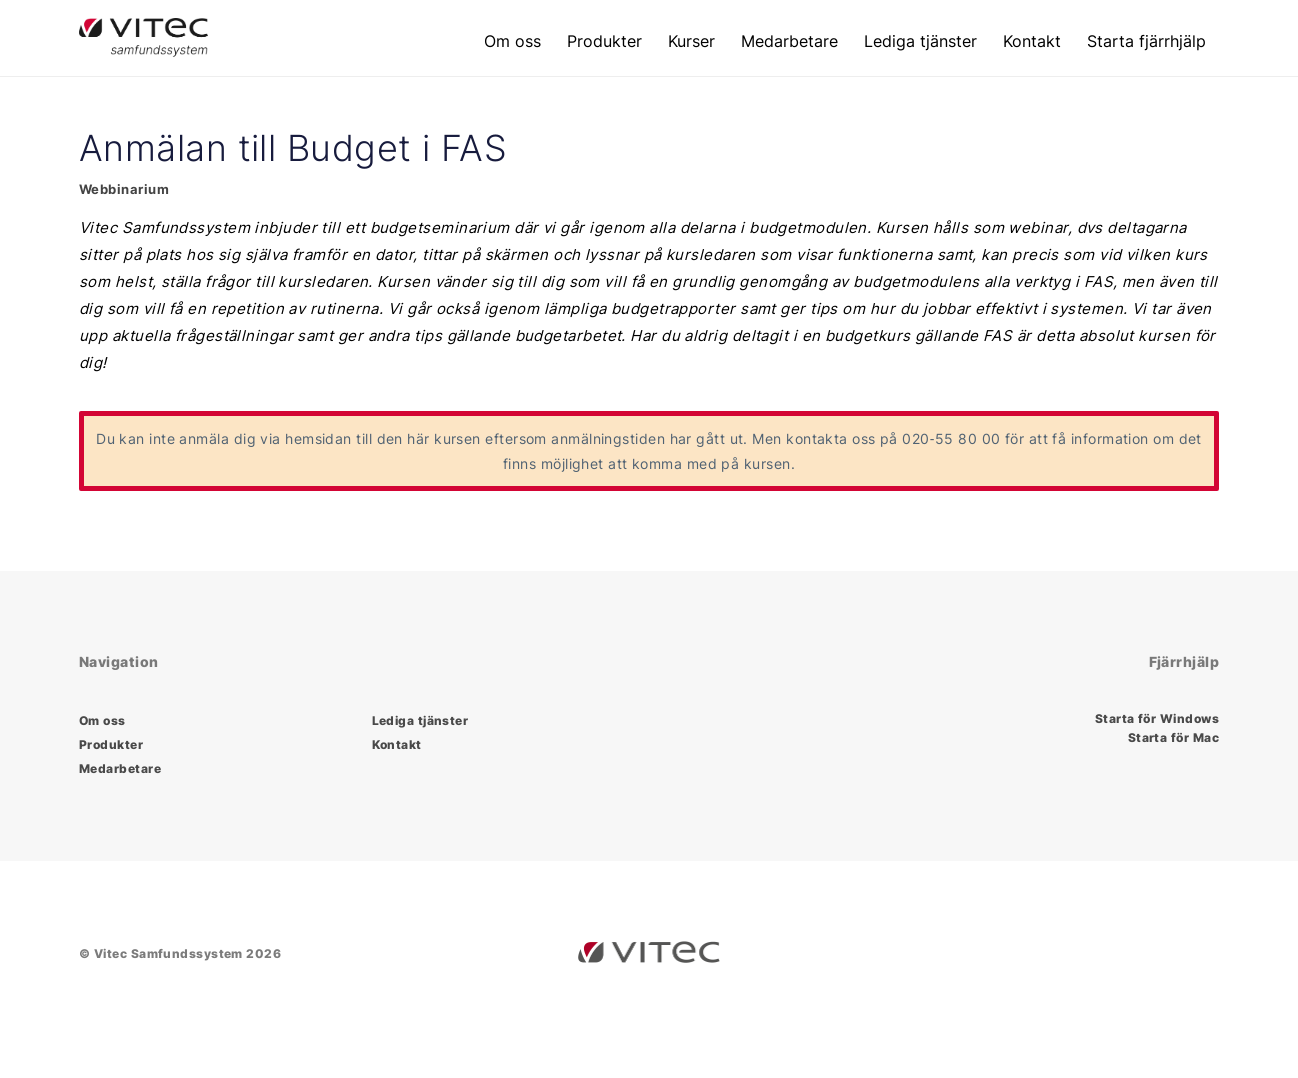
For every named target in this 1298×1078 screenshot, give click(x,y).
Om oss (512, 41)
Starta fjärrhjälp (1146, 41)
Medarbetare (789, 41)
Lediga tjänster (920, 41)
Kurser (691, 41)
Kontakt (1032, 41)
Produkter (604, 41)
